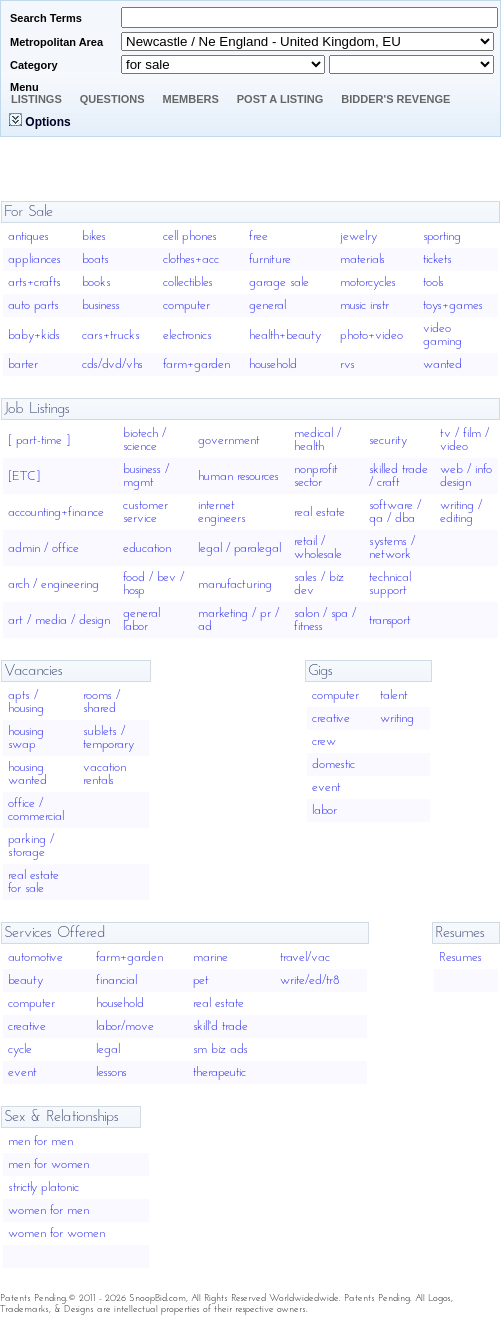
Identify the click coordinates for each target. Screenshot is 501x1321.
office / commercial (36, 810)
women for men (48, 1210)
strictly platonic (43, 1187)
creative (331, 718)
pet (201, 980)
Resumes (460, 957)
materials (362, 259)
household (273, 364)
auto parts (33, 305)
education (147, 548)
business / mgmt (146, 476)
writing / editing (461, 512)
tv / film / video (464, 440)
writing (397, 718)
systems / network (392, 548)
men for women (48, 1164)
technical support (390, 584)
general (267, 305)
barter (23, 364)
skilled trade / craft (398, 476)
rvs (347, 364)
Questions (112, 99)
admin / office (43, 548)
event (326, 787)
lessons (111, 1072)
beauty (25, 980)
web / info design (466, 476)
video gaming (442, 335)
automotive (35, 957)
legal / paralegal (239, 548)
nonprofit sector (316, 476)
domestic (333, 764)
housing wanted (27, 774)
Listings (36, 99)
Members (191, 99)
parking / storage (31, 846)
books (96, 282)
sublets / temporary (108, 738)
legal (108, 1049)
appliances (34, 259)
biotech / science (144, 440)
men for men (40, 1141)
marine (210, 957)
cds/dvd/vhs (112, 364)
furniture (270, 259)
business (101, 305)
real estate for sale (33, 882)
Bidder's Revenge (395, 99)
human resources (238, 476)
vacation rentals (104, 774)
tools (433, 282)
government (229, 440)
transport (390, 620)
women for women (56, 1233)
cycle (20, 1049)
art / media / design (59, 620)
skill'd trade (220, 1026)
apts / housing (26, 702)
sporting (442, 236)
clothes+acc (191, 259)
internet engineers (222, 512)
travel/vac (305, 957)
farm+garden (196, 364)
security (388, 440)
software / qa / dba (395, 512)
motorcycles (368, 282)
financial (116, 980)
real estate (319, 512)
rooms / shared (101, 702)
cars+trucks (111, 335)
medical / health (317, 440)
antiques (28, 236)
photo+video (371, 335)
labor (324, 810)
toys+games (453, 305)
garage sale (279, 282)
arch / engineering (53, 584)
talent (394, 695)
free (258, 236)
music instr (364, 305)
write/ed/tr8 (310, 980)
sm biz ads (220, 1049)
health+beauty (285, 335)
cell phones (190, 236)
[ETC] (24, 476)
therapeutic (219, 1072)
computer (186, 305)
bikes (94, 236)
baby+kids (34, 335)
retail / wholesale (318, 548)
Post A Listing (280, 99)
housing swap (26, 738)
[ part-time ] (39, 440)
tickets (437, 259)
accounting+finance (56, 512)
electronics (187, 335)
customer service (145, 512)
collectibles (188, 282)
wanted (442, 364)
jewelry (358, 236)
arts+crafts (34, 282)
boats (95, 259)
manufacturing (235, 584)
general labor (141, 620)
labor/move (125, 1026)
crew (324, 741)
